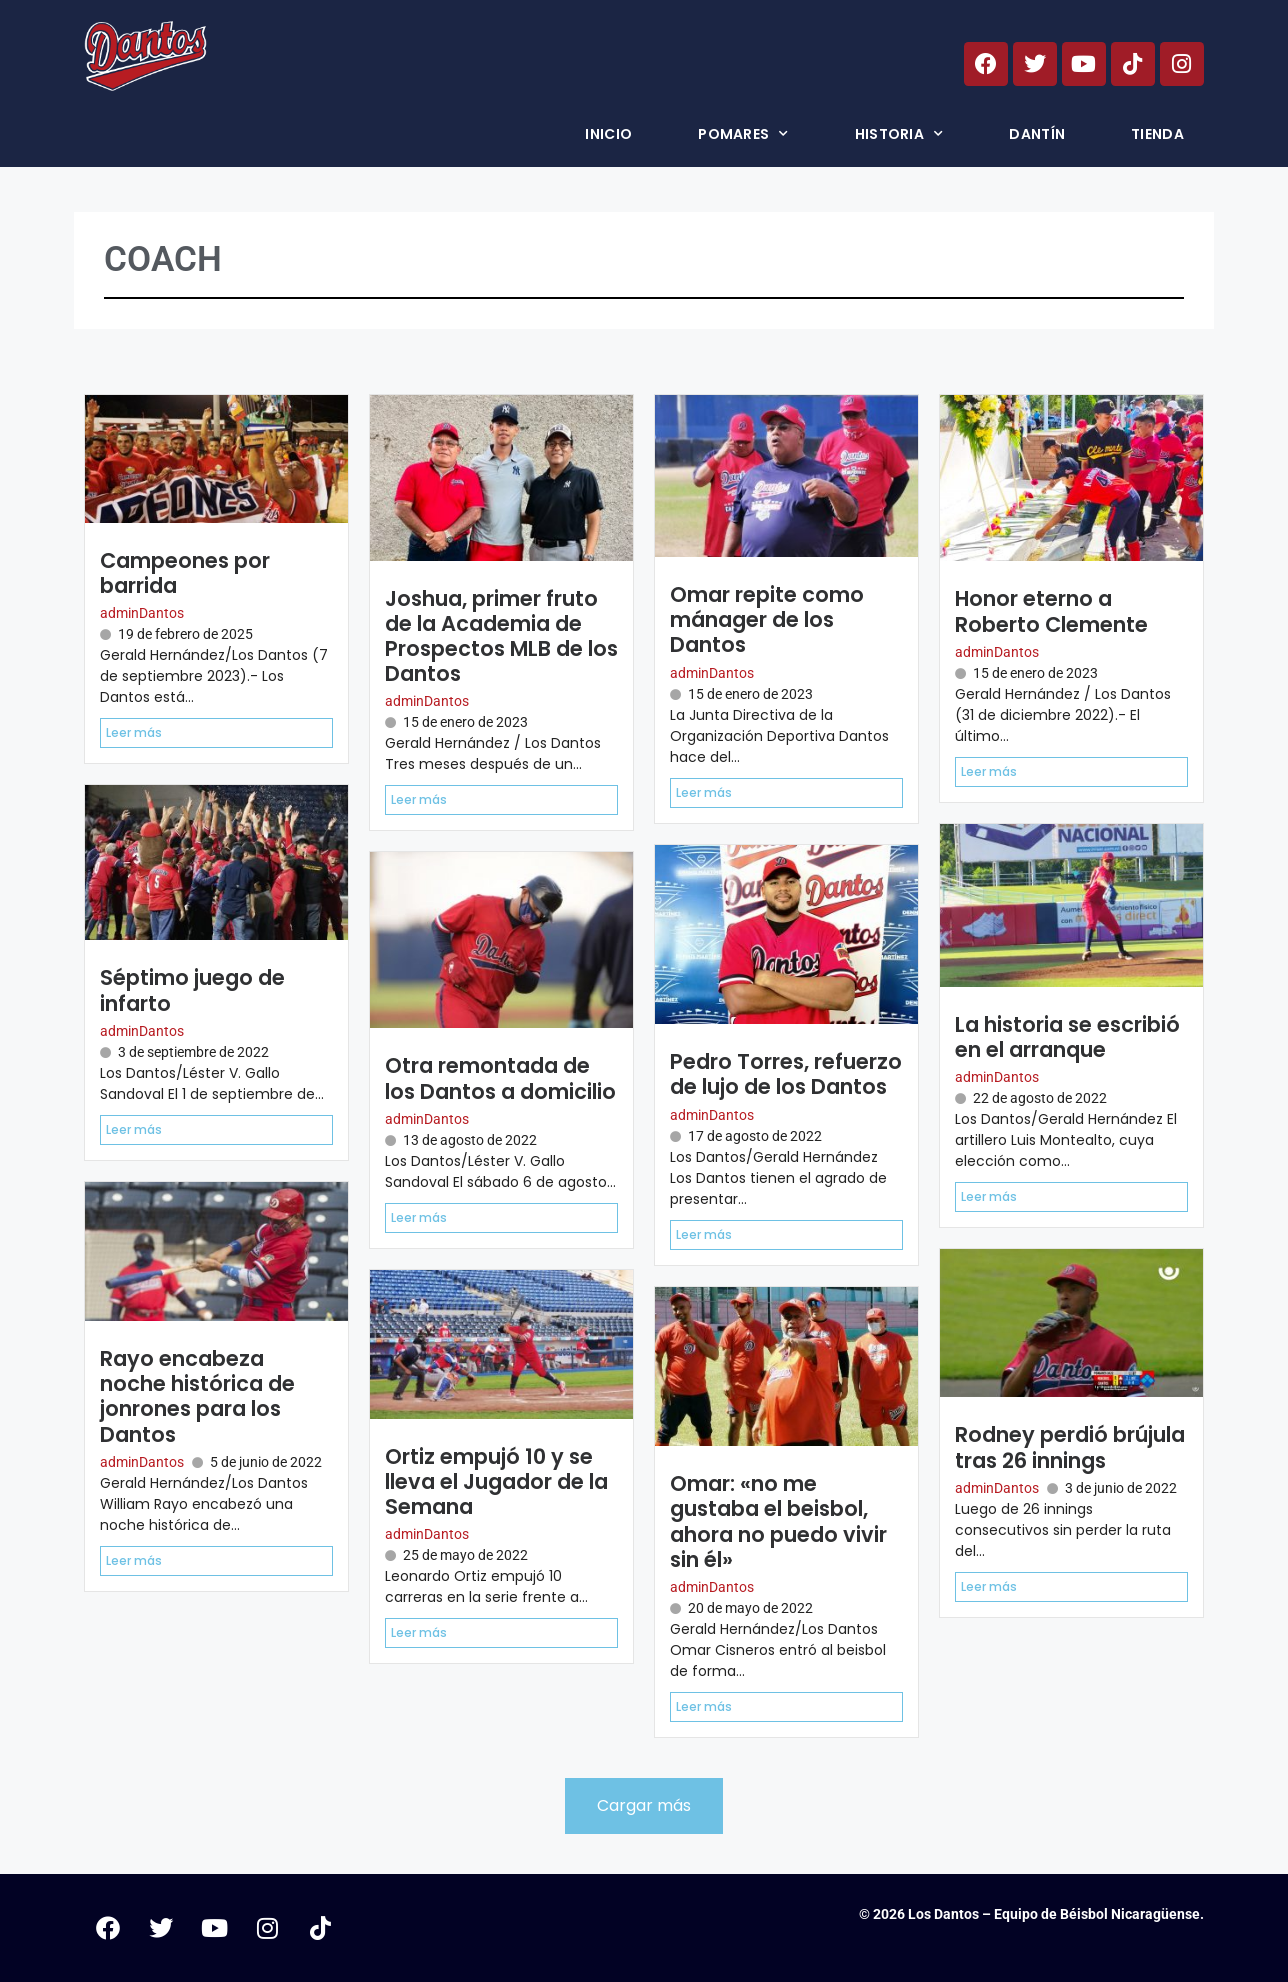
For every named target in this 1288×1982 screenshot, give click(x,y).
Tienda (1157, 134)
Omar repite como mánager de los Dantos (767, 619)
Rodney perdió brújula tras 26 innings (1070, 1447)
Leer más (134, 732)
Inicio (608, 134)
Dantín (1037, 134)
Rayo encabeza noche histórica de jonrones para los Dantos (197, 1396)
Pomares (743, 134)
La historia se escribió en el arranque (1067, 1037)
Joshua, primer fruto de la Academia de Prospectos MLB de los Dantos (501, 636)
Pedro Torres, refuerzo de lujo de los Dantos (786, 1074)
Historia (899, 134)
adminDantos (142, 613)
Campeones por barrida (185, 573)
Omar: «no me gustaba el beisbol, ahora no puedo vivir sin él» (778, 1521)
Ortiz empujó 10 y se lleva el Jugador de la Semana (496, 1481)
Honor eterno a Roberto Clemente (1051, 611)
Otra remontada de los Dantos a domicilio (500, 1078)
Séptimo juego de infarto (192, 990)
